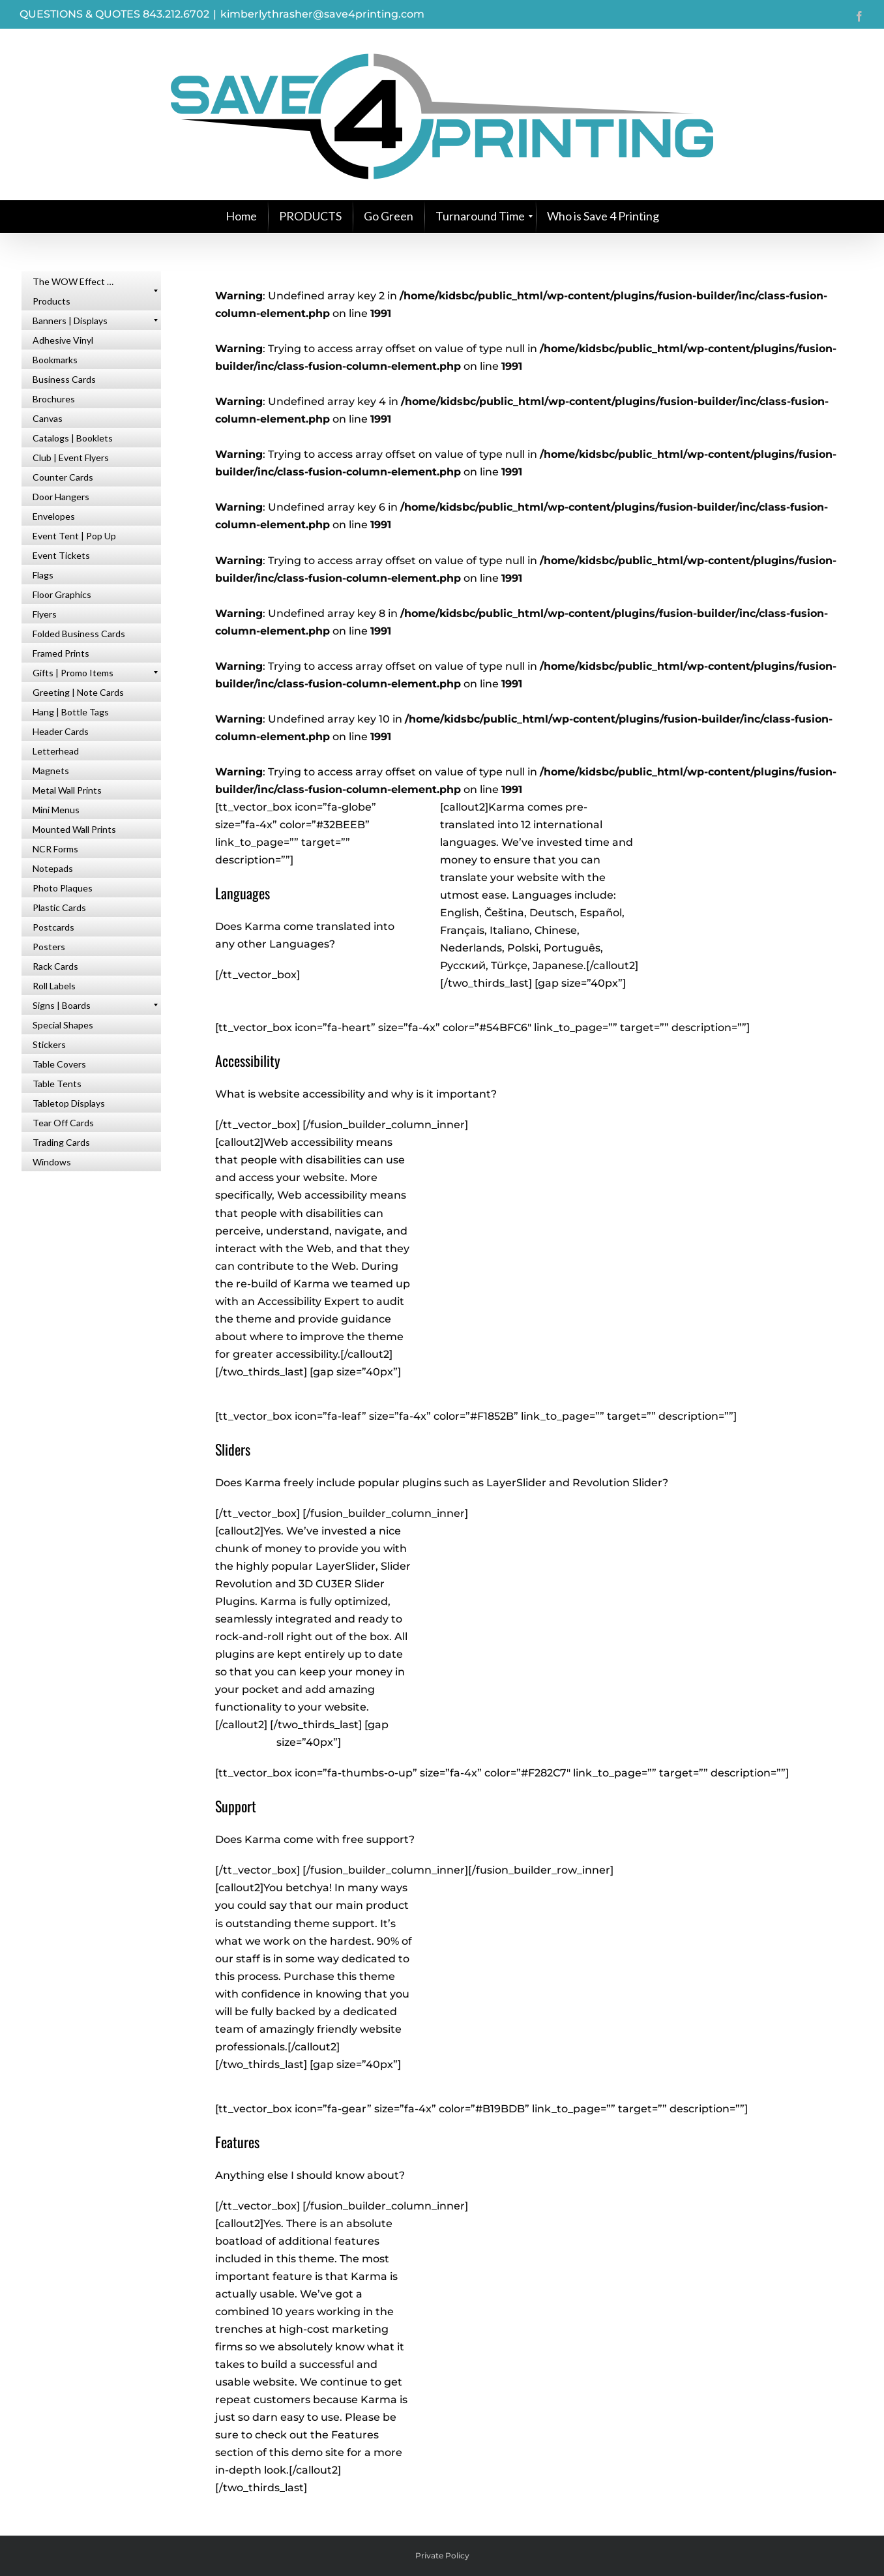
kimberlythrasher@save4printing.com (322, 14)
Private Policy (442, 2555)
